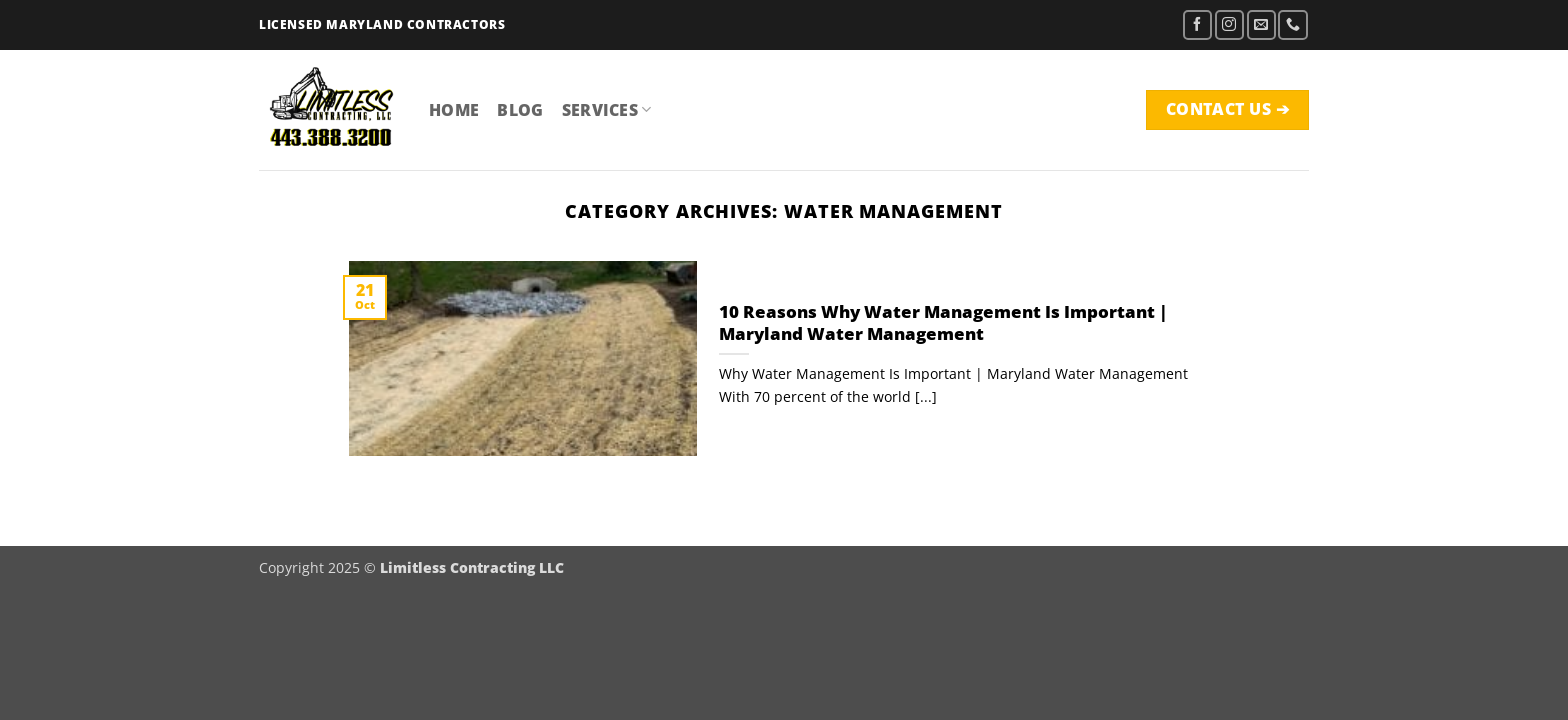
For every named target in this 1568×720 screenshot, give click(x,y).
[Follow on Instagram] (1229, 24)
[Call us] (1292, 24)
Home (454, 110)
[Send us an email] (1261, 24)
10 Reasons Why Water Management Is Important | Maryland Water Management (943, 322)
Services (607, 110)
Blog (520, 110)
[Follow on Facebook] (1197, 24)
